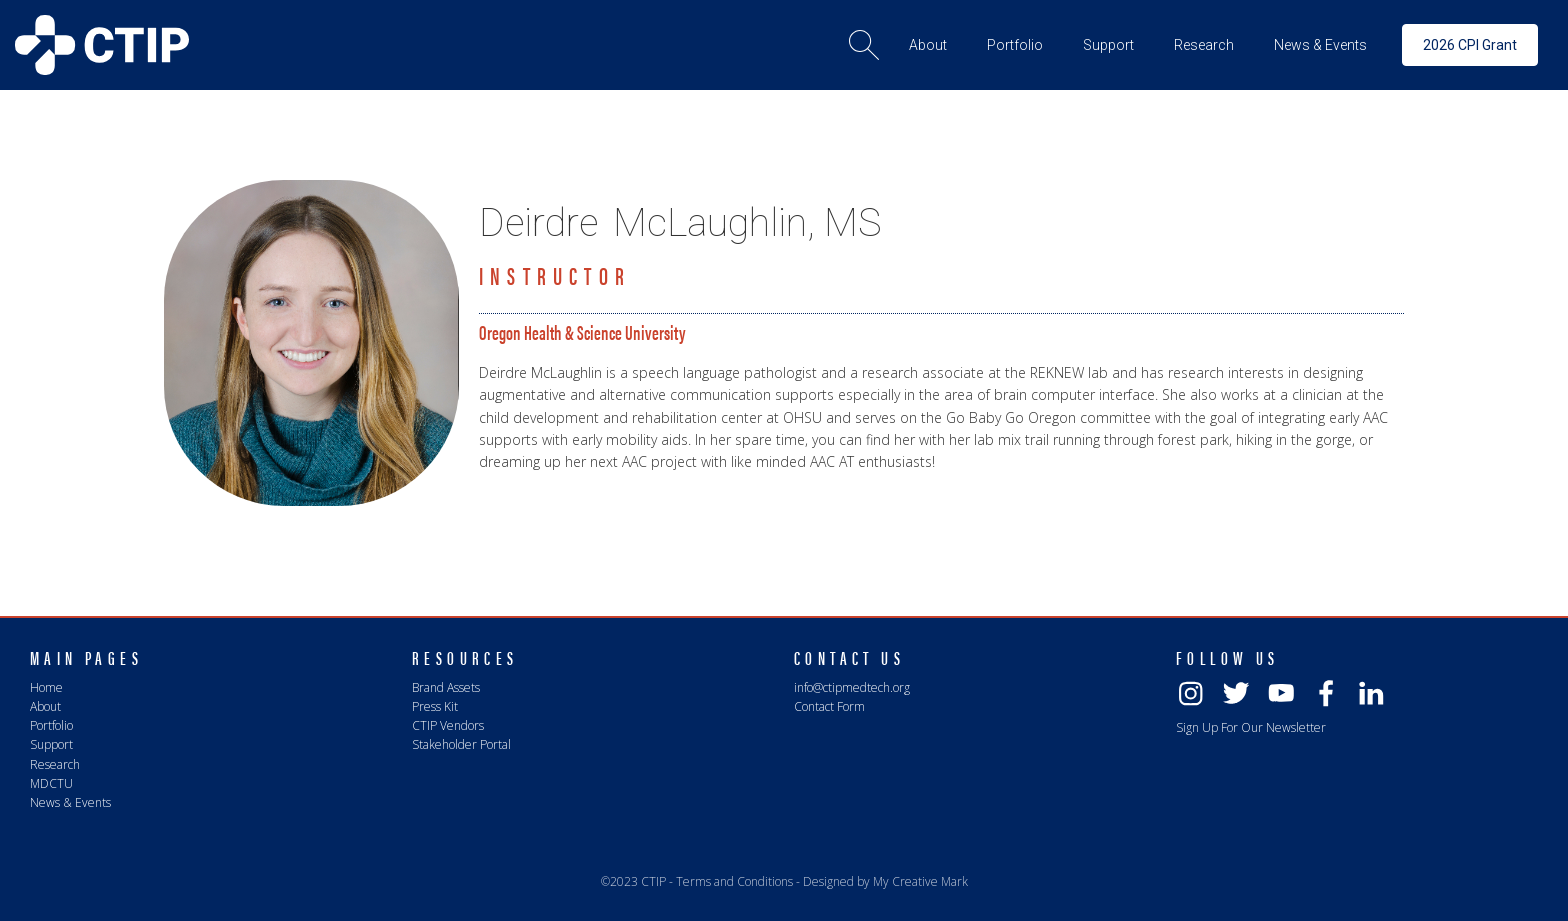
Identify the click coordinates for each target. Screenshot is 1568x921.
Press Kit (435, 706)
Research (55, 764)
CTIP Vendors (448, 725)
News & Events (70, 802)
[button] (928, 45)
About (45, 706)
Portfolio (51, 725)
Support (51, 744)
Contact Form (829, 706)
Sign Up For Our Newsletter (1251, 727)
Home (46, 687)
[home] (102, 45)
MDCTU (51, 783)
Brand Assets (446, 687)
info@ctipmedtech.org (852, 687)
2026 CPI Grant (1470, 45)
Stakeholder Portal (461, 744)
